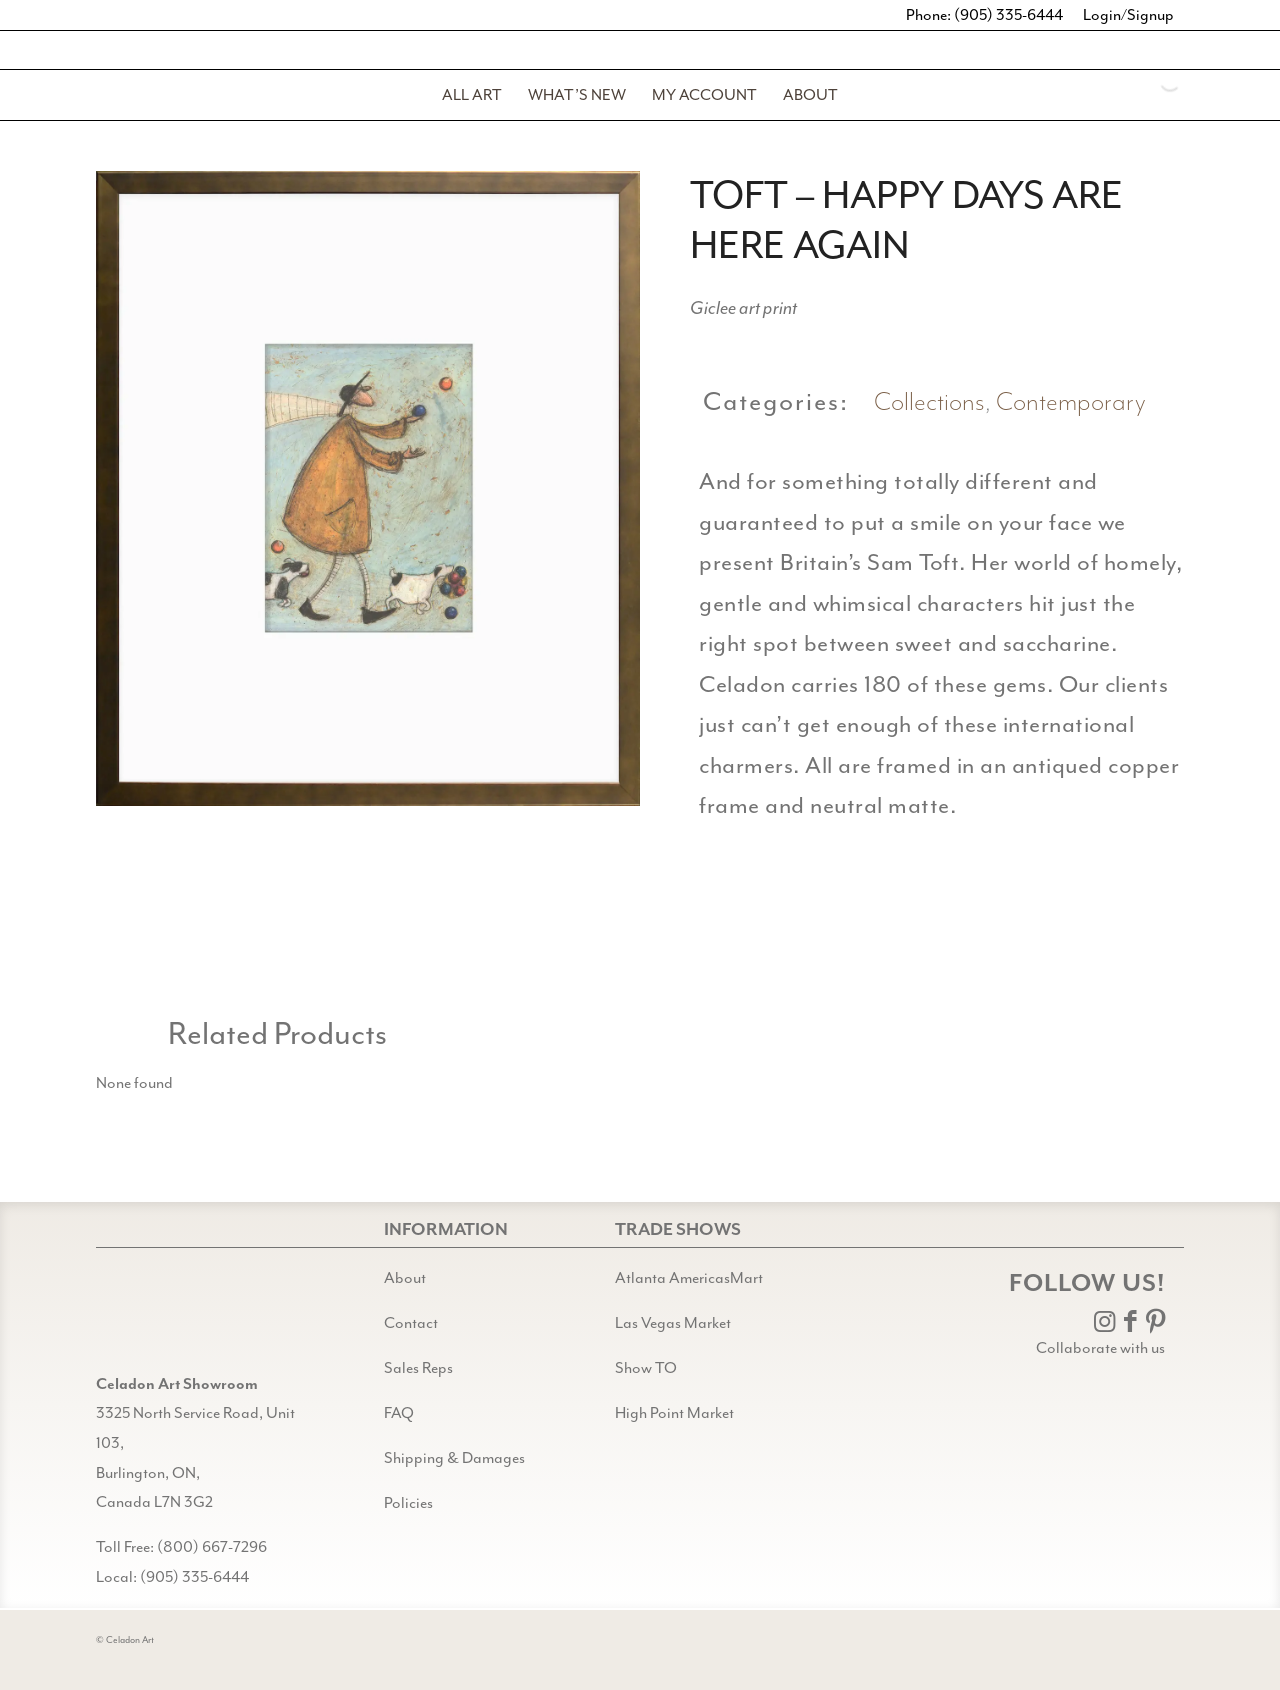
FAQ (399, 1413)
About (405, 1278)
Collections (929, 402)
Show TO (646, 1368)
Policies (408, 1503)
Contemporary (1071, 402)
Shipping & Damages (454, 1458)
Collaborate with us (1100, 1348)
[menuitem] (472, 95)
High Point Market (674, 1413)
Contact (411, 1323)
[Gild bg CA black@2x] (147, 1319)
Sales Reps (418, 1368)
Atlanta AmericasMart (689, 1278)
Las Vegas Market (673, 1323)
